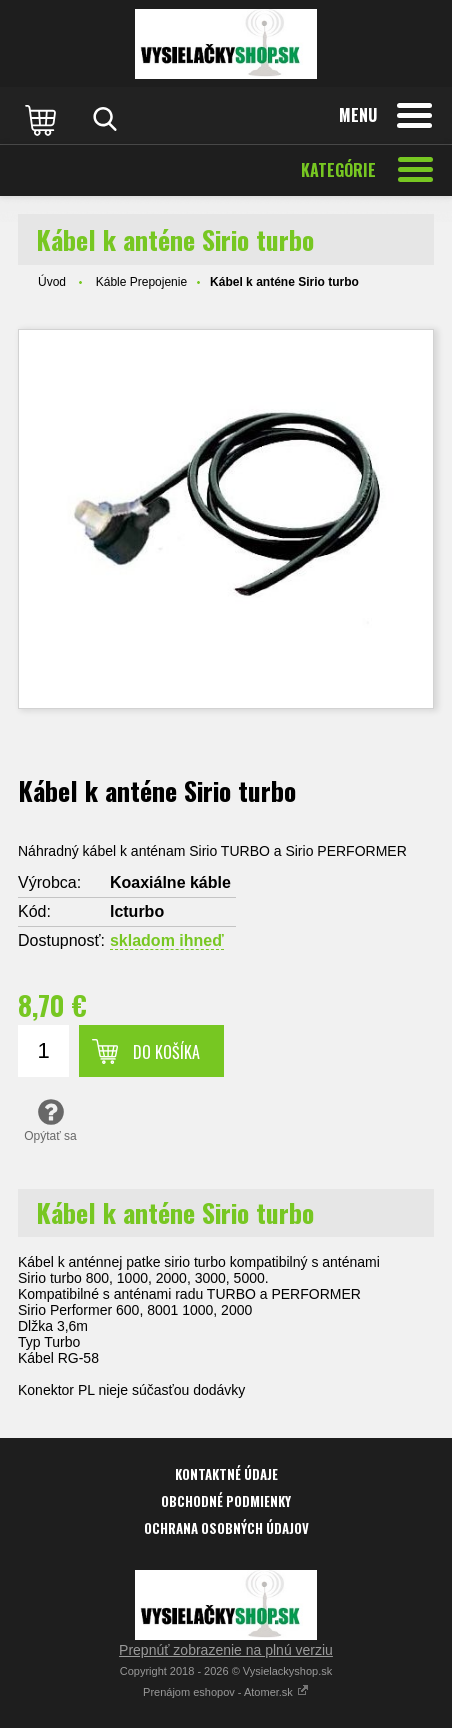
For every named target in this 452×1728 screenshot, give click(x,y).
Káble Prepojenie (141, 282)
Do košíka (166, 1052)
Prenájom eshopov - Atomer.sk (226, 1692)
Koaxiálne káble (170, 882)
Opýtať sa (50, 1120)
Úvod (52, 282)
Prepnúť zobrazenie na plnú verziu (226, 1650)
